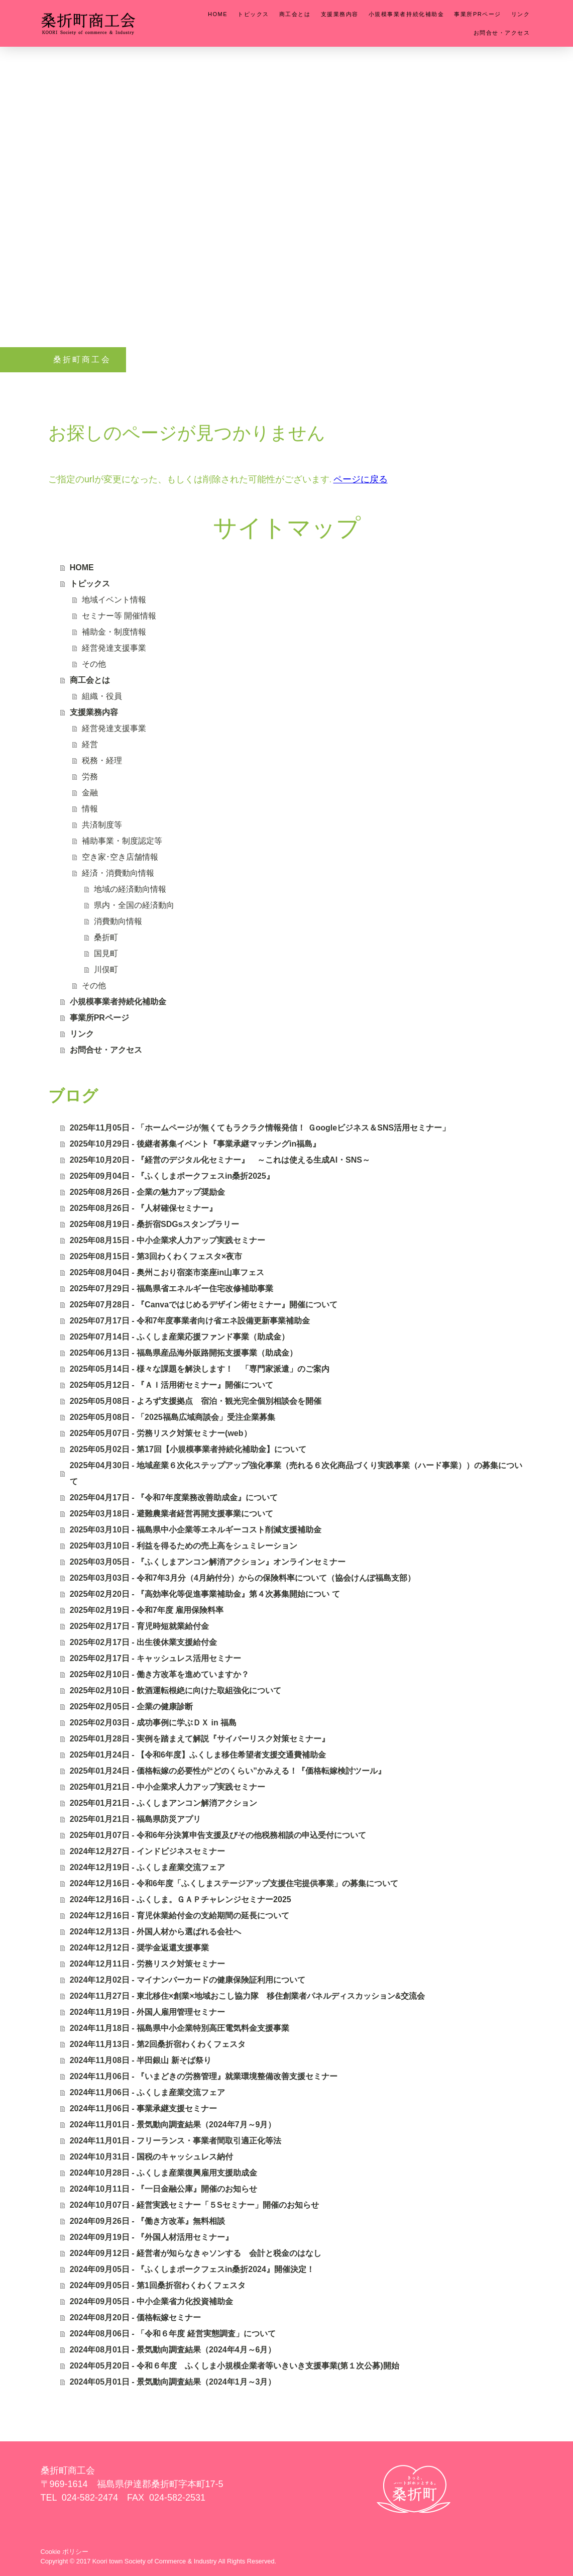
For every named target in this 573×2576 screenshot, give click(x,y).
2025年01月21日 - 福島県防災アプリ (135, 1819)
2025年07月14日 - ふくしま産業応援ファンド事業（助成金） (179, 1336)
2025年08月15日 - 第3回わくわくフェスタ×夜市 (156, 1256)
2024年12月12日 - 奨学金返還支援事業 (139, 1947)
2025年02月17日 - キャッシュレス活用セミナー (155, 1658)
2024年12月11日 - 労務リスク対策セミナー (147, 1964)
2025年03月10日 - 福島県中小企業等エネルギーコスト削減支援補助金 (195, 1529)
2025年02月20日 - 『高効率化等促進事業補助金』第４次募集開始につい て (205, 1594)
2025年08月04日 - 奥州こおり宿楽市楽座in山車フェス (167, 1272)
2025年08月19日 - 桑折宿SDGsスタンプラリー (154, 1224)
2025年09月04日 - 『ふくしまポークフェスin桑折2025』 (172, 1176)
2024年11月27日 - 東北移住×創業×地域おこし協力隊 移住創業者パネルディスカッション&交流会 (247, 1996)
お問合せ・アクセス (502, 33)
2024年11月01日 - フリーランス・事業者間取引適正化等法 (175, 2140)
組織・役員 (102, 696)
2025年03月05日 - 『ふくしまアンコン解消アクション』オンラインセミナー (208, 1562)
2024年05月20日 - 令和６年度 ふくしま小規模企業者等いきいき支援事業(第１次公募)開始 (234, 2365)
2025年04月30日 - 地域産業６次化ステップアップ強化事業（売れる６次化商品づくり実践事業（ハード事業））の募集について (296, 1473)
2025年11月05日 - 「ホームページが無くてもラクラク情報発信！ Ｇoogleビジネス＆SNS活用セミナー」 (260, 1127)
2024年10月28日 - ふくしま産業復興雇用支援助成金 (163, 2173)
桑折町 (106, 937)
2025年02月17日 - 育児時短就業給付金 (139, 1626)
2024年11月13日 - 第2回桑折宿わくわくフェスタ (158, 2044)
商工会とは (295, 14)
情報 (90, 808)
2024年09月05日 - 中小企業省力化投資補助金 (151, 2301)
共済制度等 (102, 824)
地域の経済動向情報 (130, 889)
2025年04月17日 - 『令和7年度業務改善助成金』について (174, 1497)
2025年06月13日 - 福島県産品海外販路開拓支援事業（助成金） (183, 1353)
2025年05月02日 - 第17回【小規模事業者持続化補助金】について (188, 1449)
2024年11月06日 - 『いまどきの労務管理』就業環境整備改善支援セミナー (203, 2076)
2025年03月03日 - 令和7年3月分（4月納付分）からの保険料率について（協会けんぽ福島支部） (242, 1578)
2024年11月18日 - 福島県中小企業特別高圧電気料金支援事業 (179, 2028)
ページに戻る (360, 479)
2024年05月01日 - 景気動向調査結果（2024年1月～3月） (173, 2382)
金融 (90, 792)
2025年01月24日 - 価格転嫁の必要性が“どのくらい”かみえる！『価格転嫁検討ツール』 (228, 1771)
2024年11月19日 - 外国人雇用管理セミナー (147, 2012)
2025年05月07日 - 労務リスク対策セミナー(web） (161, 1433)
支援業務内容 (340, 14)
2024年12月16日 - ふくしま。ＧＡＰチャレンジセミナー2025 (180, 1899)
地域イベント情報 (114, 599)
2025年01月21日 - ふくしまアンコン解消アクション (163, 1803)
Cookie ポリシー (64, 2551)
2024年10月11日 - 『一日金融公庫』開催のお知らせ (163, 2189)
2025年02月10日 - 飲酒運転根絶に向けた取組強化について (175, 1690)
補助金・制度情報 (114, 632)
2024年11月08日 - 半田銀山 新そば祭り (140, 2060)
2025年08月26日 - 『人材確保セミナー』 (143, 1208)
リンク (520, 14)
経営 (90, 744)
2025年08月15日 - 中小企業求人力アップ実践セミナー (167, 1240)
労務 (90, 776)
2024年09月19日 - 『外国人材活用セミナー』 (151, 2237)
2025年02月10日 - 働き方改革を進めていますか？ (159, 1674)
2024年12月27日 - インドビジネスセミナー (147, 1851)
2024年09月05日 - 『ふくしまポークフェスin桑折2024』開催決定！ (192, 2269)
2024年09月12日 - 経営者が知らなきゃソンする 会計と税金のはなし (195, 2253)
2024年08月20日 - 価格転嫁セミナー (135, 2317)
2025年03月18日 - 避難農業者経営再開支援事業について (171, 1513)
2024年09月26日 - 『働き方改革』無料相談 (147, 2221)
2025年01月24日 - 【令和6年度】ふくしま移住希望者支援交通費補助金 (198, 1754)
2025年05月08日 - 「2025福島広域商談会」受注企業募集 (172, 1417)
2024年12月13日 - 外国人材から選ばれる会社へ (155, 1931)
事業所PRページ (477, 14)
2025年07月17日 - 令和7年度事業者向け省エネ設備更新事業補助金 (190, 1320)
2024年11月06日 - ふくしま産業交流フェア (147, 2092)
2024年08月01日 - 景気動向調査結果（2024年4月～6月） (173, 2349)
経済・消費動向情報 (118, 873)
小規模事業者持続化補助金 (406, 14)
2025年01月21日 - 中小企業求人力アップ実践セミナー (167, 1787)
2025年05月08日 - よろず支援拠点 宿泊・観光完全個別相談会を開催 (195, 1401)
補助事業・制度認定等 (122, 841)
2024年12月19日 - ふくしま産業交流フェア (147, 1867)
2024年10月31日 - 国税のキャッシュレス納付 (151, 2156)
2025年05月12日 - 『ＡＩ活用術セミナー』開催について (171, 1385)
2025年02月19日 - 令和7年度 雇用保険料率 (147, 1610)
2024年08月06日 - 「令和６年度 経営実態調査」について (173, 2333)
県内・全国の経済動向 (134, 905)
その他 (94, 664)
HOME (217, 14)
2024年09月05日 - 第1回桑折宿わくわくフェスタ (158, 2285)
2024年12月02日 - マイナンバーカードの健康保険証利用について (187, 1980)
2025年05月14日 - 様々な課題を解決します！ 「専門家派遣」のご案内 (199, 1369)
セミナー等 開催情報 (119, 615)
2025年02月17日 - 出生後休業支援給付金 (143, 1642)
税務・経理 (102, 760)
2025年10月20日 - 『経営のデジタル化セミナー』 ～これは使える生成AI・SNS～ (220, 1160)
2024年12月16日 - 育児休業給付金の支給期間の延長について (179, 1915)
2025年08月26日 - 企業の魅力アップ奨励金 (147, 1192)
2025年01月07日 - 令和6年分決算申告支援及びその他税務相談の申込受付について (218, 1835)
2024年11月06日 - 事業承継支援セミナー (143, 2108)
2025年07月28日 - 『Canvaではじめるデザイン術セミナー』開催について (203, 1304)
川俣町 (106, 969)
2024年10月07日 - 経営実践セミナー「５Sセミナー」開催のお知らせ (194, 2205)
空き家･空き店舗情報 (120, 857)
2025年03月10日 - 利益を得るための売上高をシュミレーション (183, 1545)
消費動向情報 (118, 921)
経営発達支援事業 (114, 648)
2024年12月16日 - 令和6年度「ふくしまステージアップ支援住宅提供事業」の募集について (234, 1883)
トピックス (253, 14)
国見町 (106, 953)
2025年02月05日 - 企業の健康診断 (131, 1706)
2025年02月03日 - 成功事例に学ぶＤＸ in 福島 (153, 1722)
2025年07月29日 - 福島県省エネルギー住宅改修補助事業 (171, 1288)
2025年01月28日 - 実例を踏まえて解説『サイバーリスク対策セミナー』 (199, 1738)
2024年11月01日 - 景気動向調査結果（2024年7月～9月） (173, 2124)
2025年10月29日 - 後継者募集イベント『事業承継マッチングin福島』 (195, 1144)
